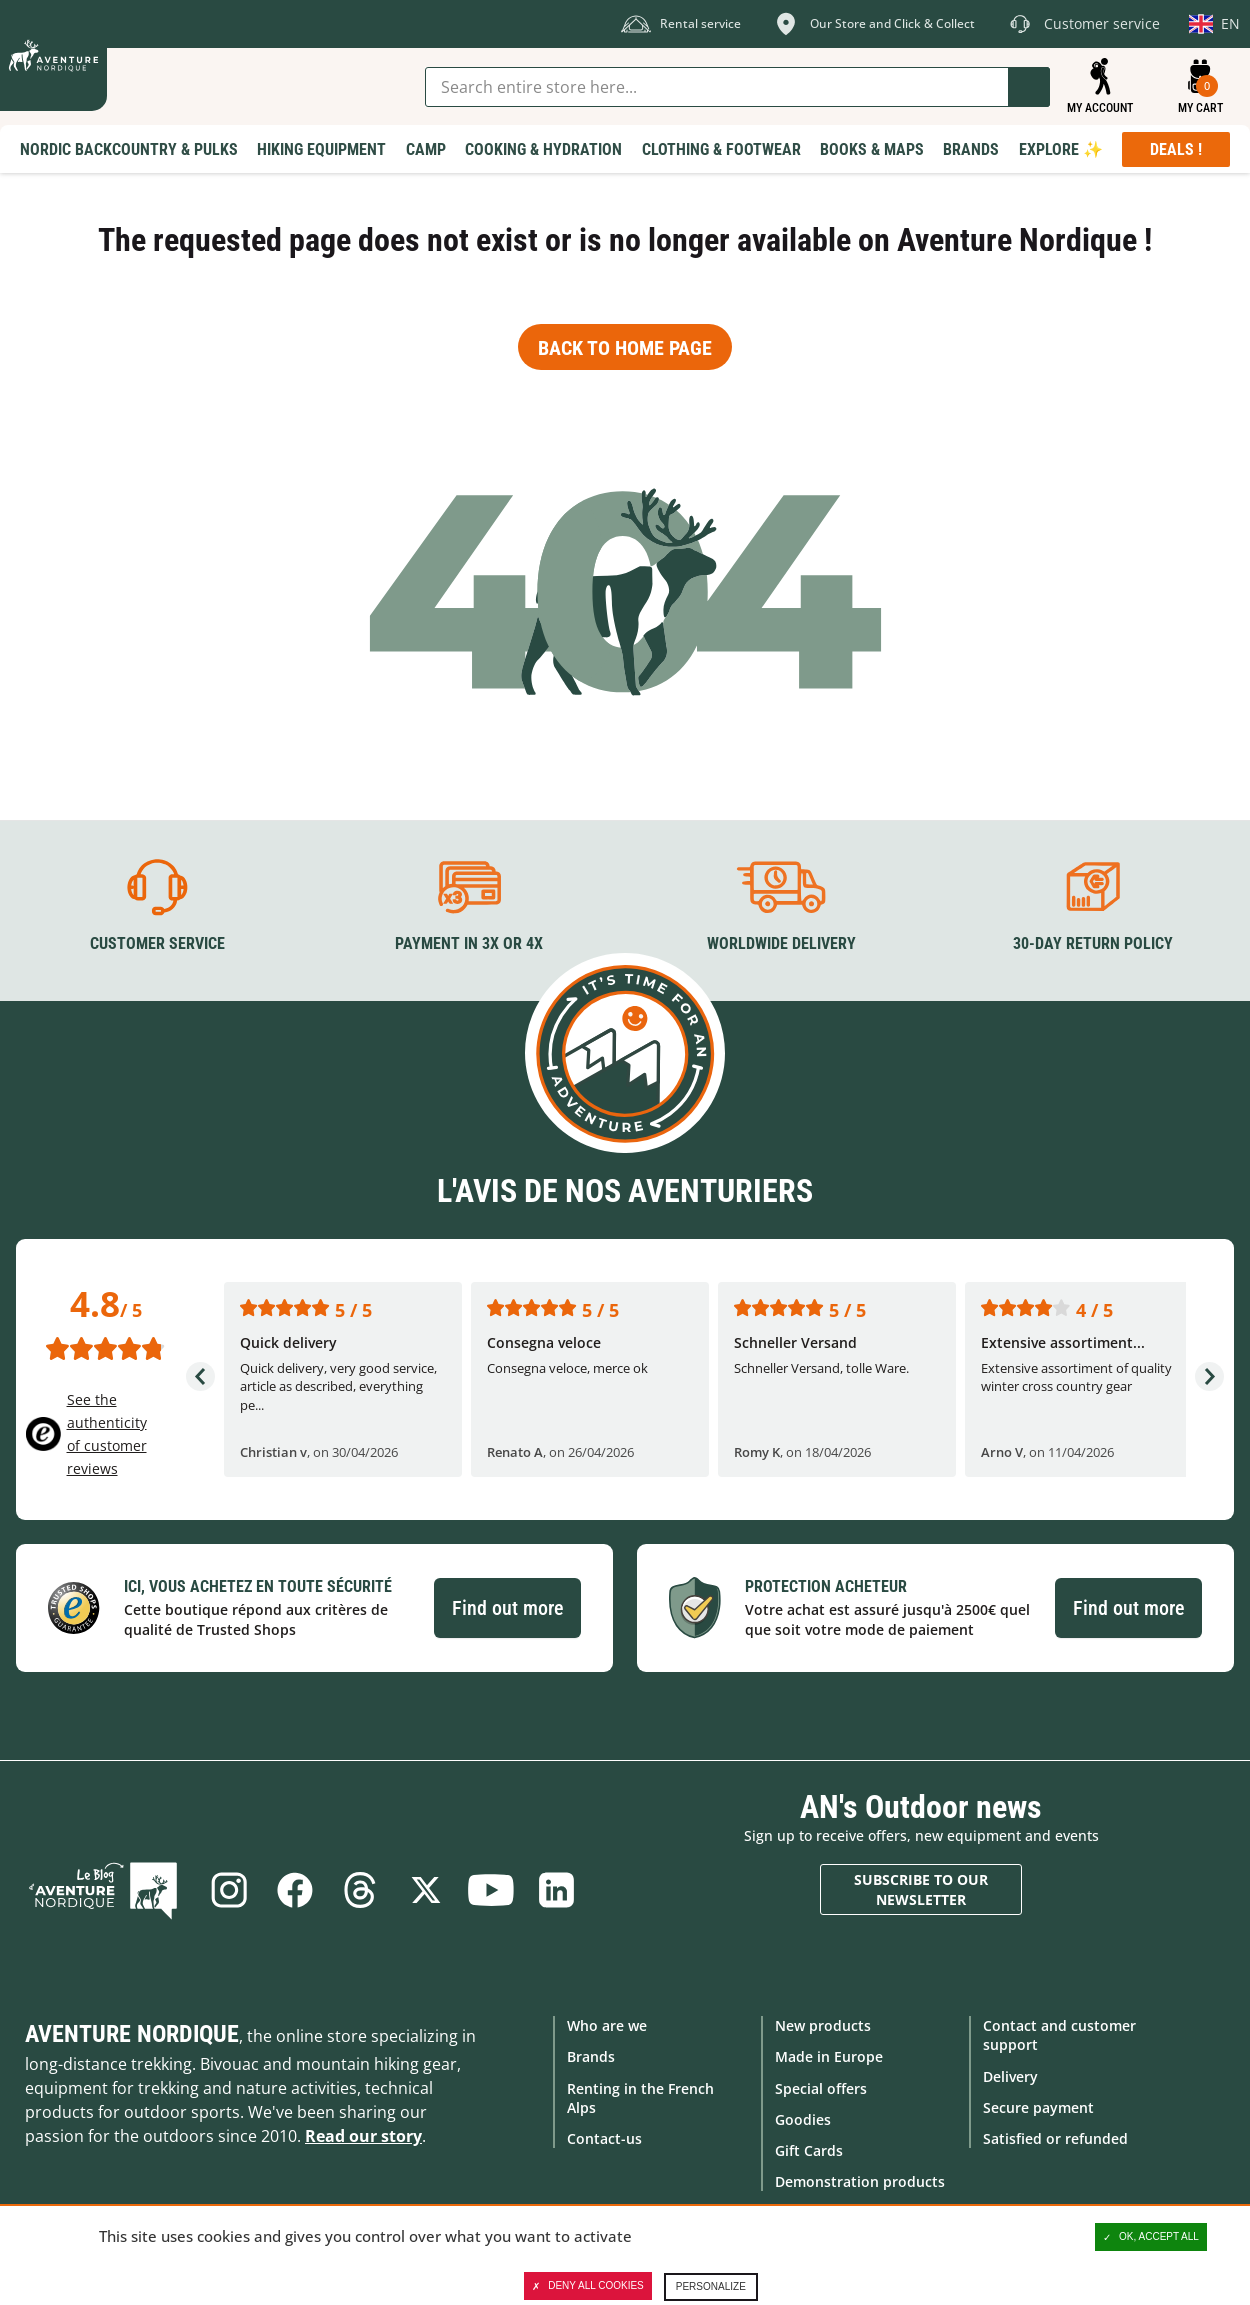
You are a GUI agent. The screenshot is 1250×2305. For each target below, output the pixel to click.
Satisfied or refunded (1055, 2138)
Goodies (803, 2118)
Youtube (492, 1890)
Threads (360, 1890)
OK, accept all (1151, 2237)
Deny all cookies (588, 2286)
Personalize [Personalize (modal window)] (711, 2286)
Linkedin (558, 1890)
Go (1029, 87)
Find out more (507, 1607)
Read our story (363, 2136)
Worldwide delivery (781, 943)
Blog (107, 1890)
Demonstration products (860, 2181)
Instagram (228, 1890)
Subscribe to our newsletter (921, 1889)
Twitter (426, 1890)
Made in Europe (829, 2056)
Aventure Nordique (132, 2034)
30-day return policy (1093, 943)
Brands (591, 2056)
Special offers (821, 2087)
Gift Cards (809, 2150)
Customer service (157, 943)
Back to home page (625, 348)
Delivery (1010, 2075)
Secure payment (1038, 2106)
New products (823, 2025)
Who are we (607, 2025)
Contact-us (604, 2138)
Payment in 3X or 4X (469, 943)
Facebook (294, 1890)
